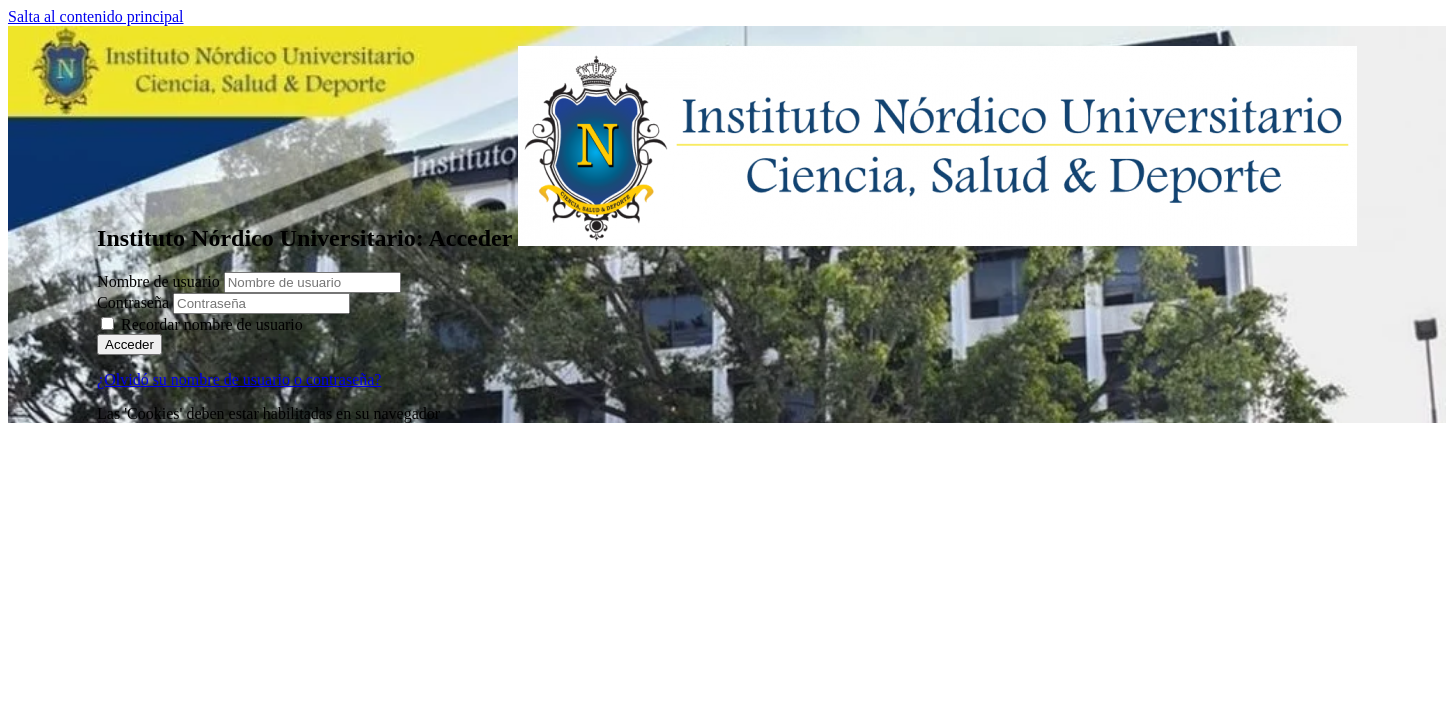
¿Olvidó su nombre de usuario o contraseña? (239, 379)
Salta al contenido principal (96, 16)
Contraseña (133, 302)
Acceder (129, 344)
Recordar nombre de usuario (212, 324)
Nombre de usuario (160, 281)
